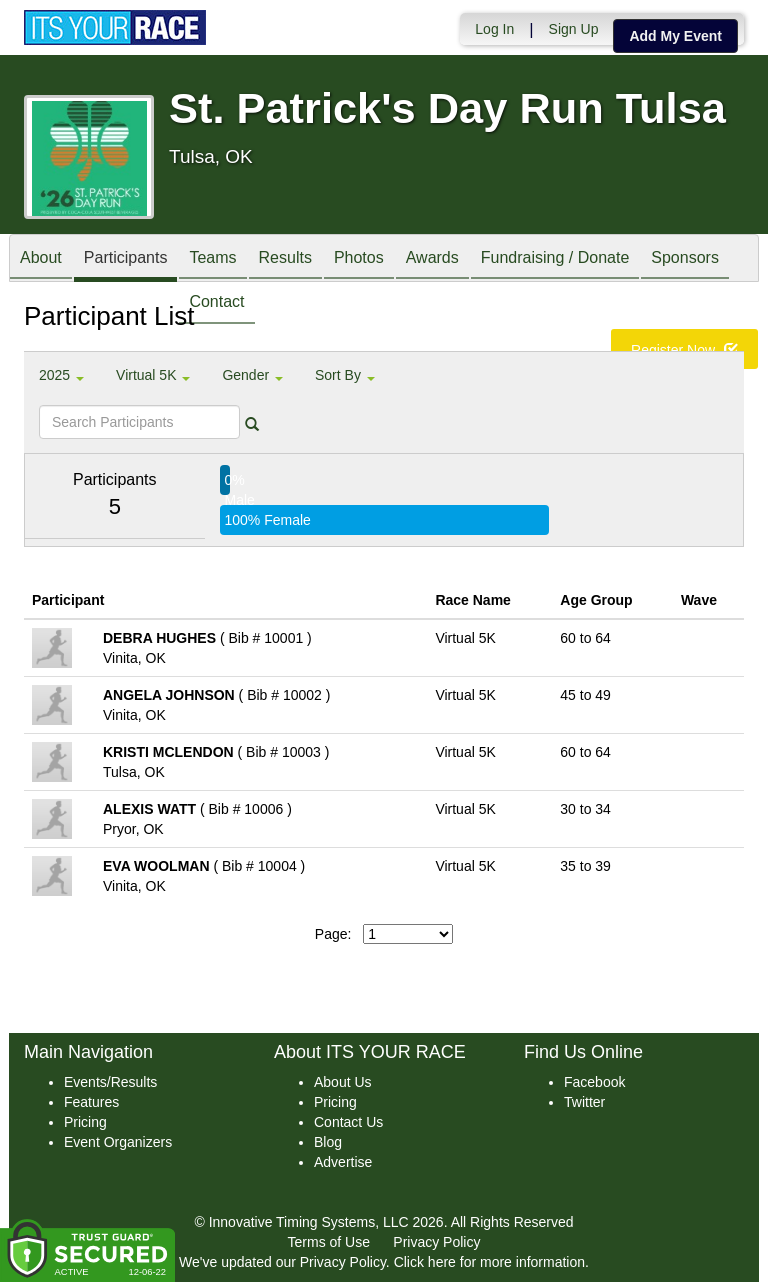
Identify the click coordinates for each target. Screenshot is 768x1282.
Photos (359, 259)
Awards (432, 259)
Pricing (85, 1122)
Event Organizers (118, 1142)
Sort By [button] (345, 375)
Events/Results (110, 1082)
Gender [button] (252, 375)
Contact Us (348, 1122)
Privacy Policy (436, 1242)
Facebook (594, 1082)
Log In (494, 29)
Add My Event (675, 36)
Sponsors (685, 259)
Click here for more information (489, 1262)
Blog (328, 1142)
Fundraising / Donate (555, 259)
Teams (212, 259)
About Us (343, 1082)
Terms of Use (329, 1242)
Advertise (343, 1162)
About (41, 259)
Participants (126, 259)
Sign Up (574, 29)
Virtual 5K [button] (153, 375)
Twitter (584, 1102)
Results (285, 259)
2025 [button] (61, 375)
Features (91, 1102)
